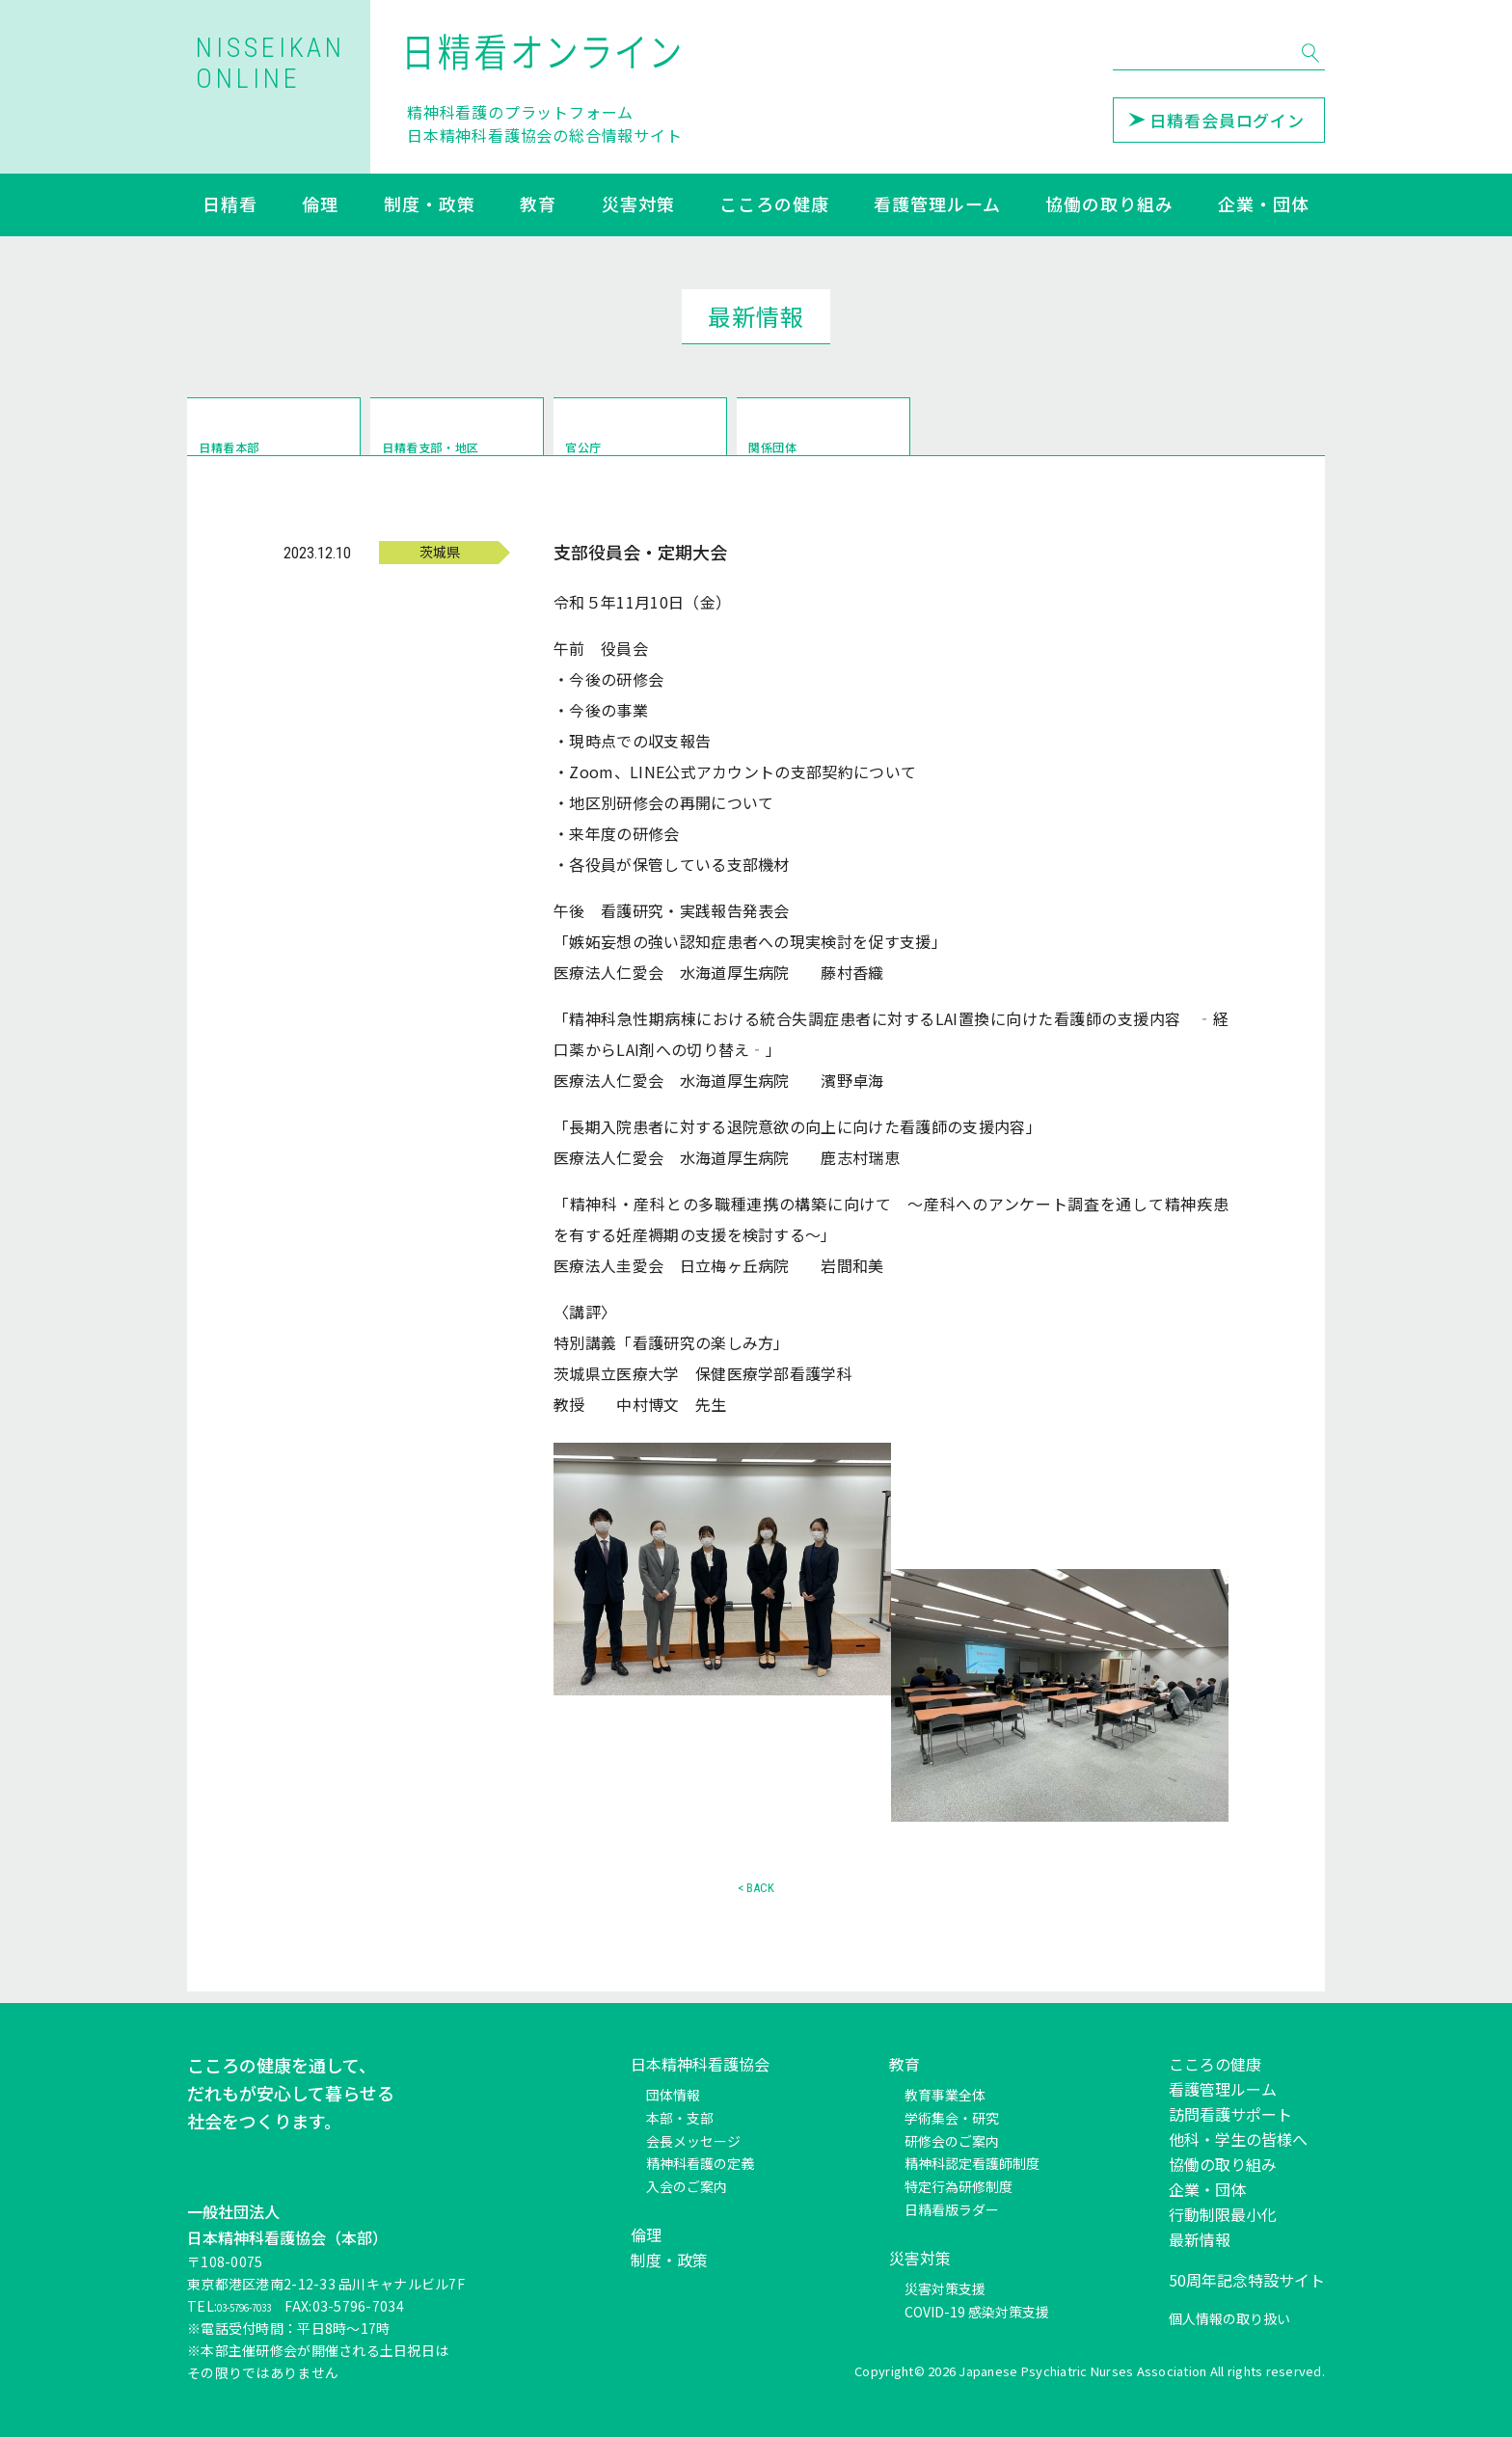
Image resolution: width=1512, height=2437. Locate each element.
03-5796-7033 (263, 2306)
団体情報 (673, 2094)
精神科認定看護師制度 (972, 2164)
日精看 (229, 205)
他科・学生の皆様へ (1238, 2139)
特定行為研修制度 (958, 2187)
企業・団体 (1264, 205)
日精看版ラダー (951, 2209)
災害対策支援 (945, 2288)
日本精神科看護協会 (700, 2063)
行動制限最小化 (1223, 2214)
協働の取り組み (1109, 205)
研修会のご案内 (951, 2141)
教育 (538, 205)
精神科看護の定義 (700, 2164)
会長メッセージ (693, 2141)
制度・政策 (429, 205)
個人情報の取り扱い (1229, 2318)
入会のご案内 (686, 2187)
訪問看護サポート (1230, 2114)
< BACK (756, 1899)
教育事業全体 (945, 2094)
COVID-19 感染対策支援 (976, 2311)
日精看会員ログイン (1216, 120)
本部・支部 (680, 2117)
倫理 (320, 205)
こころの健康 (773, 205)
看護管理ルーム (937, 205)
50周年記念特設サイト (1247, 2279)
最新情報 (1199, 2239)
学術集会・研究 (951, 2117)
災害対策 (638, 205)
